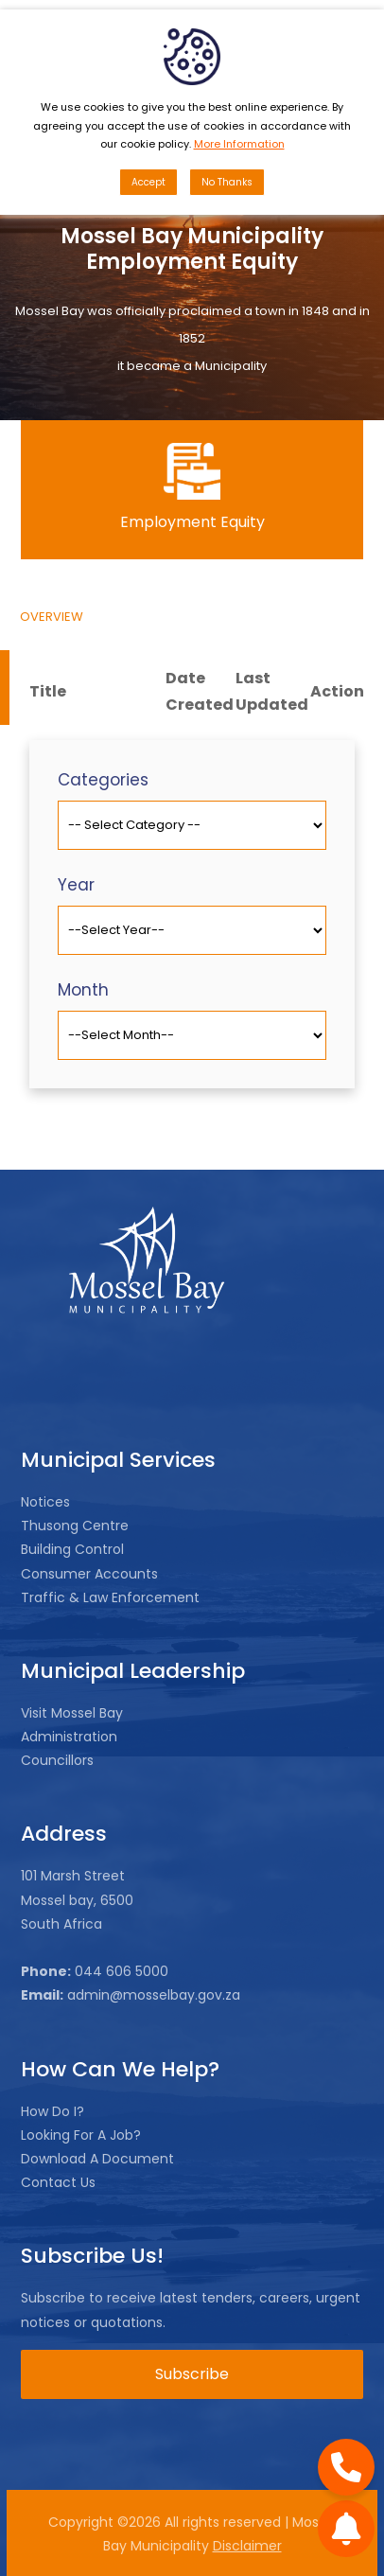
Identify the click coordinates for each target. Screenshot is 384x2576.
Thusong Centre (75, 1525)
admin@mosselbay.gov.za (151, 1994)
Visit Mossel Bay (72, 1712)
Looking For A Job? (81, 2135)
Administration (69, 1736)
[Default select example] (192, 825)
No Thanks (227, 182)
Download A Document (97, 2158)
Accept (148, 182)
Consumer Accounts (89, 1573)
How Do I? (52, 2111)
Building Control (72, 1549)
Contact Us (58, 2182)
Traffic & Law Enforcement (110, 1597)
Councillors (57, 1760)
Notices (45, 1501)
